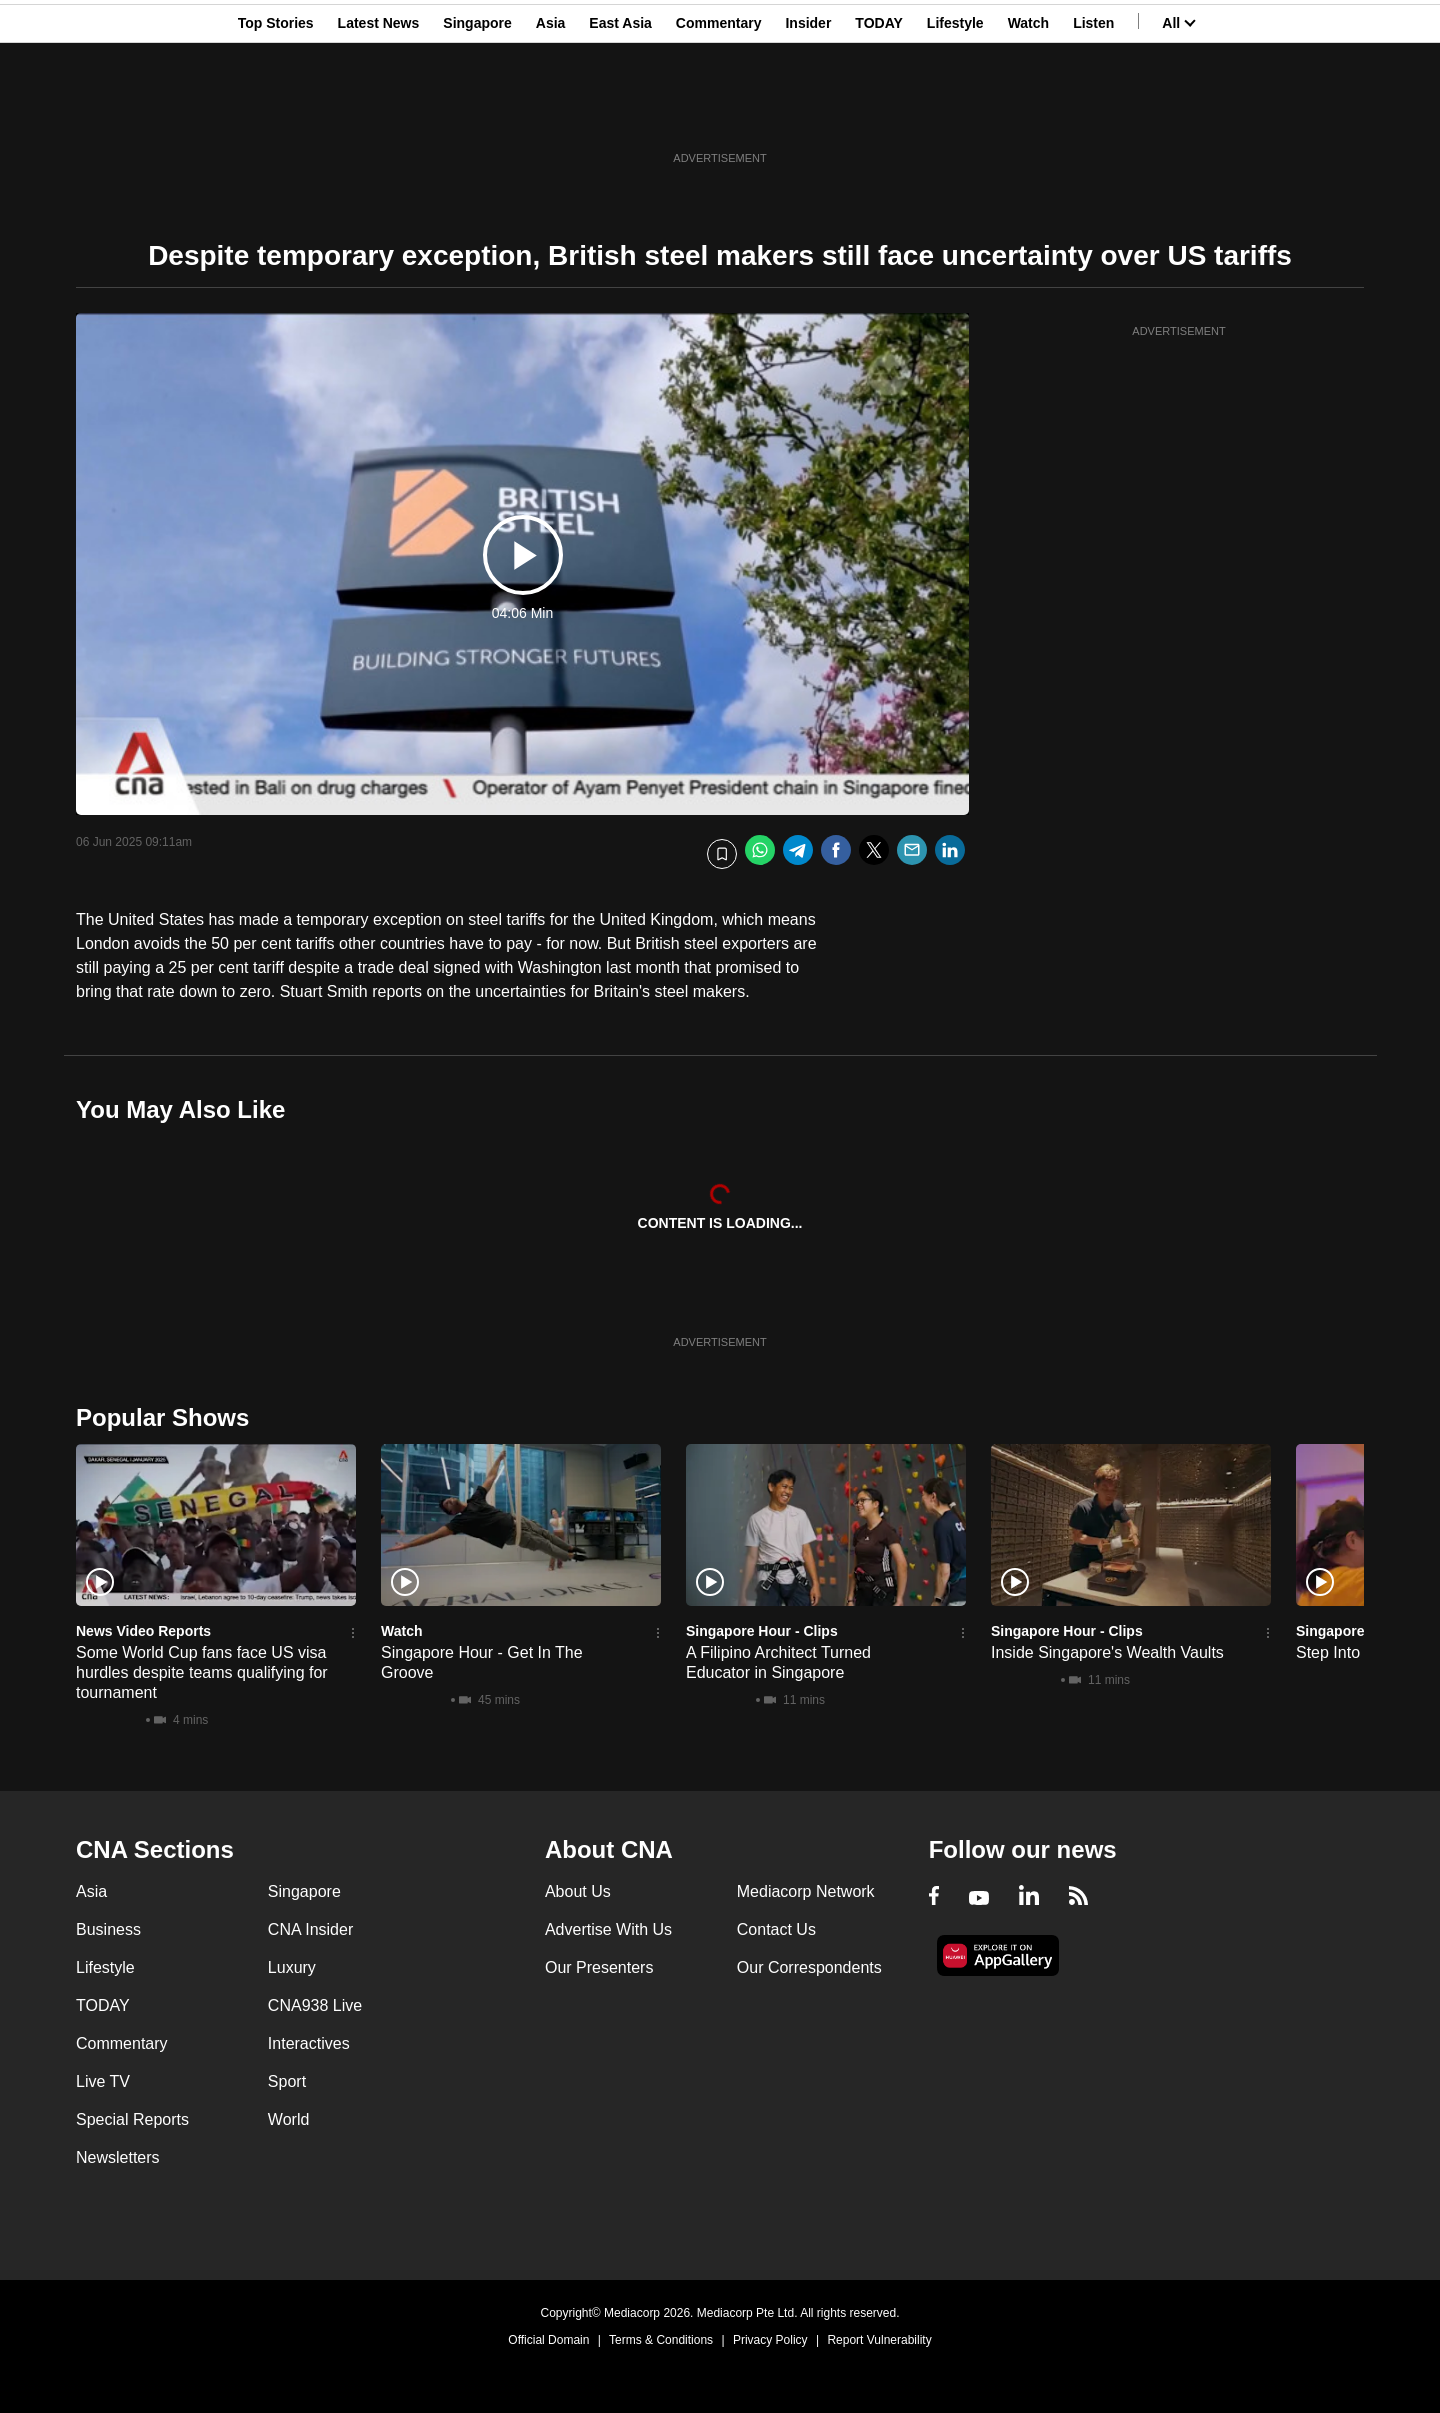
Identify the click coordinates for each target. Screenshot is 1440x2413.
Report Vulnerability (879, 2340)
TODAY (878, 113)
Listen (1093, 113)
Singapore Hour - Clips (762, 1631)
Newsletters (118, 2157)
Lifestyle (955, 113)
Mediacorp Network (806, 1891)
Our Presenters (599, 1967)
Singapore (477, 113)
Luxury (292, 1967)
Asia (551, 113)
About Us (578, 1891)
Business (108, 1929)
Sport (287, 2081)
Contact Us (776, 1929)
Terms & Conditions (661, 2340)
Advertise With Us (608, 1929)
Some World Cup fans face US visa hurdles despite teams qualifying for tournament (202, 1672)
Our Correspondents (809, 1967)
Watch (1028, 113)
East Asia (620, 113)
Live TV (103, 2081)
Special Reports (132, 2119)
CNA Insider (310, 1929)
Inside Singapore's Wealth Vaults (1107, 1652)
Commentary (719, 113)
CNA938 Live (315, 2005)
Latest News (379, 113)
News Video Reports (143, 1631)
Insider (808, 113)
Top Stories (276, 113)
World (289, 2119)
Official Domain (548, 2340)
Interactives (309, 2043)
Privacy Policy (770, 2340)
